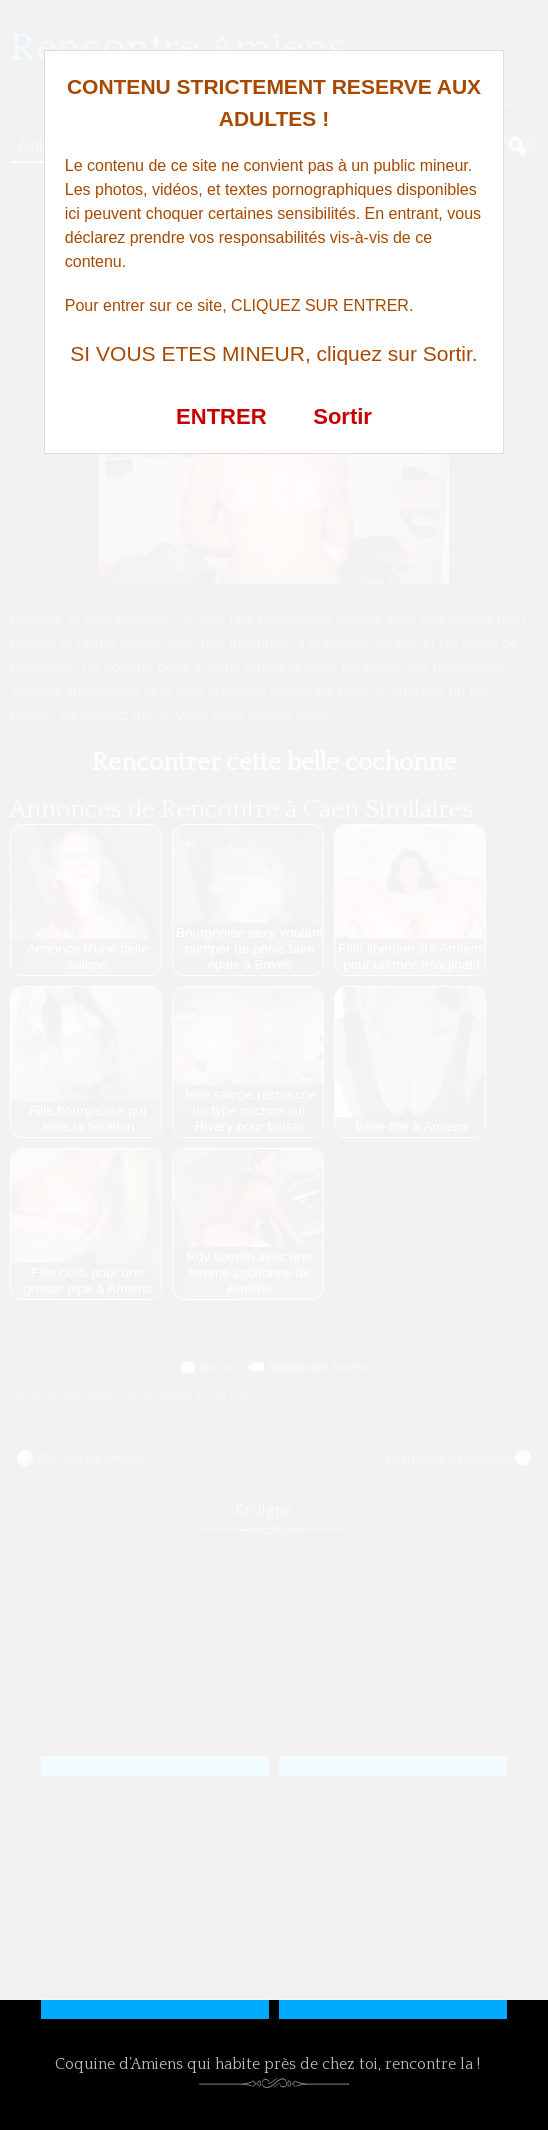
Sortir (342, 416)
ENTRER (221, 416)
